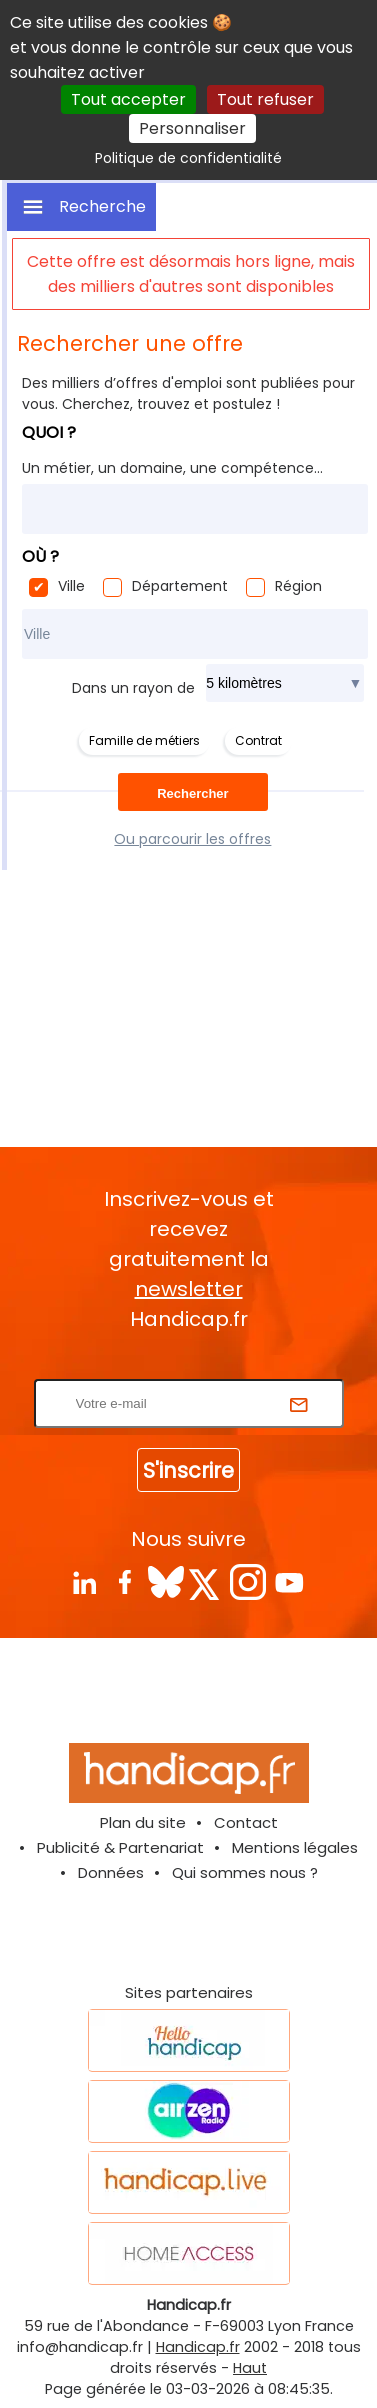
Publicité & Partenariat (120, 1847)
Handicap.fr (198, 2347)
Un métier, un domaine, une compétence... (172, 468)
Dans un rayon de (133, 688)
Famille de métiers (144, 740)
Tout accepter (128, 99)
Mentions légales (295, 1847)
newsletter (189, 1289)
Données (111, 1872)
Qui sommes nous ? (245, 1872)
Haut (250, 2368)
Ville (71, 586)
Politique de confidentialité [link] (188, 158)
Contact (246, 1822)
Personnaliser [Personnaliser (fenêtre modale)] (192, 128)
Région (298, 586)
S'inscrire (188, 1470)
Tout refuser (265, 99)
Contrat (258, 740)
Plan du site (143, 1822)
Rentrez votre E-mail (194, 1366)
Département (180, 586)
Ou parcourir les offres (192, 839)
